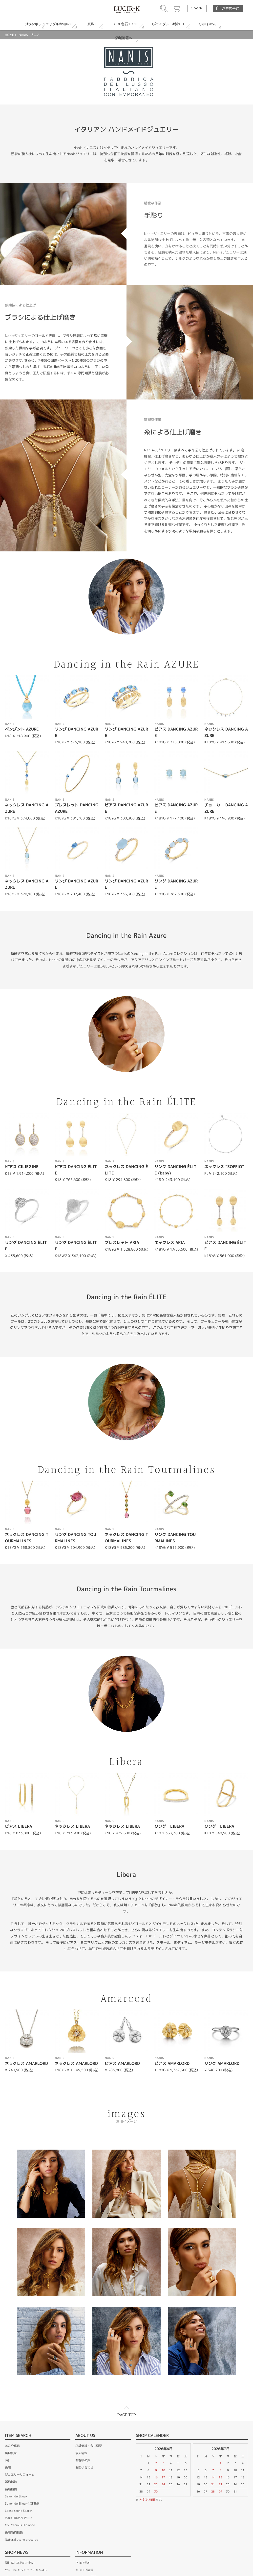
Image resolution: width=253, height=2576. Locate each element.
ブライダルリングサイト (21, 2528)
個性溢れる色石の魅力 (20, 2513)
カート (177, 8)
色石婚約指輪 (14, 2483)
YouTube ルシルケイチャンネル (26, 2520)
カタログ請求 (84, 2520)
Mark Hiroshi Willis (18, 2469)
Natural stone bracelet (21, 2490)
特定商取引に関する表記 (91, 2535)
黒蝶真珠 (11, 2404)
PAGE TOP (126, 2365)
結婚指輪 (11, 2440)
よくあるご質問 (85, 2528)
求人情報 (81, 2404)
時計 (8, 2411)
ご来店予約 (230, 8)
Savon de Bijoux (16, 2447)
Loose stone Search (19, 2461)
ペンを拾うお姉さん (18, 2549)
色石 (8, 2418)
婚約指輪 (11, 2432)
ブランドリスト (15, 2535)
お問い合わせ (84, 2418)
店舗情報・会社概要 (88, 2396)
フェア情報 (12, 2542)
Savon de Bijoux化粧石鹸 (22, 2454)
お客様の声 (82, 2411)
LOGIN (197, 8)
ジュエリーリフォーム (20, 2425)
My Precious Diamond (20, 2476)
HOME (9, 35)
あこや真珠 (12, 2396)
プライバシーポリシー (90, 2542)
